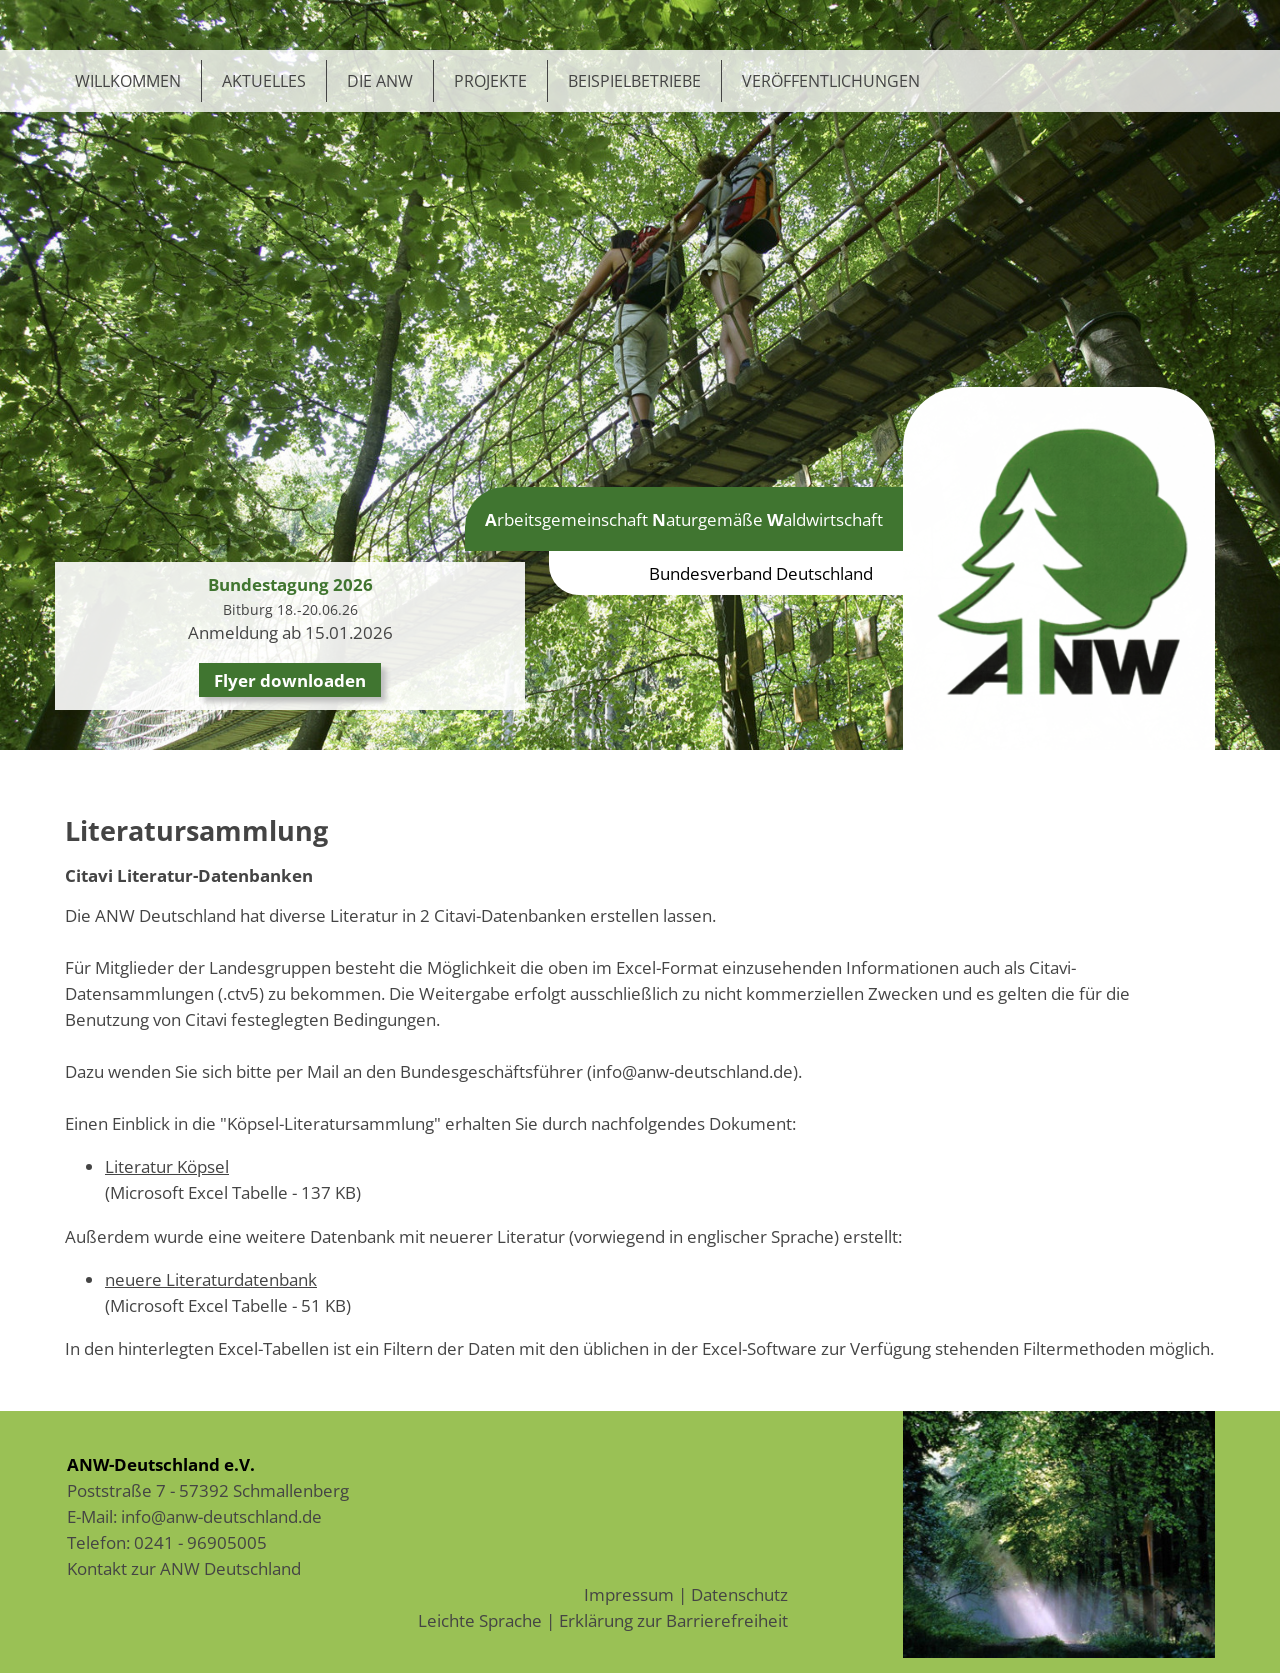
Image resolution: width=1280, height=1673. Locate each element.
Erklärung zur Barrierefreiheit (673, 1620)
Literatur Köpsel (167, 1166)
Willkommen (128, 81)
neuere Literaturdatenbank (211, 1279)
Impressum (629, 1594)
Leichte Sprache (480, 1620)
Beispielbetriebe (634, 81)
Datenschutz (739, 1594)
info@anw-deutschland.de (221, 1516)
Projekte (490, 81)
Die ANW (380, 81)
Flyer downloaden (290, 680)
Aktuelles (264, 81)
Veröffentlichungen (831, 81)
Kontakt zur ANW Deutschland (184, 1568)
